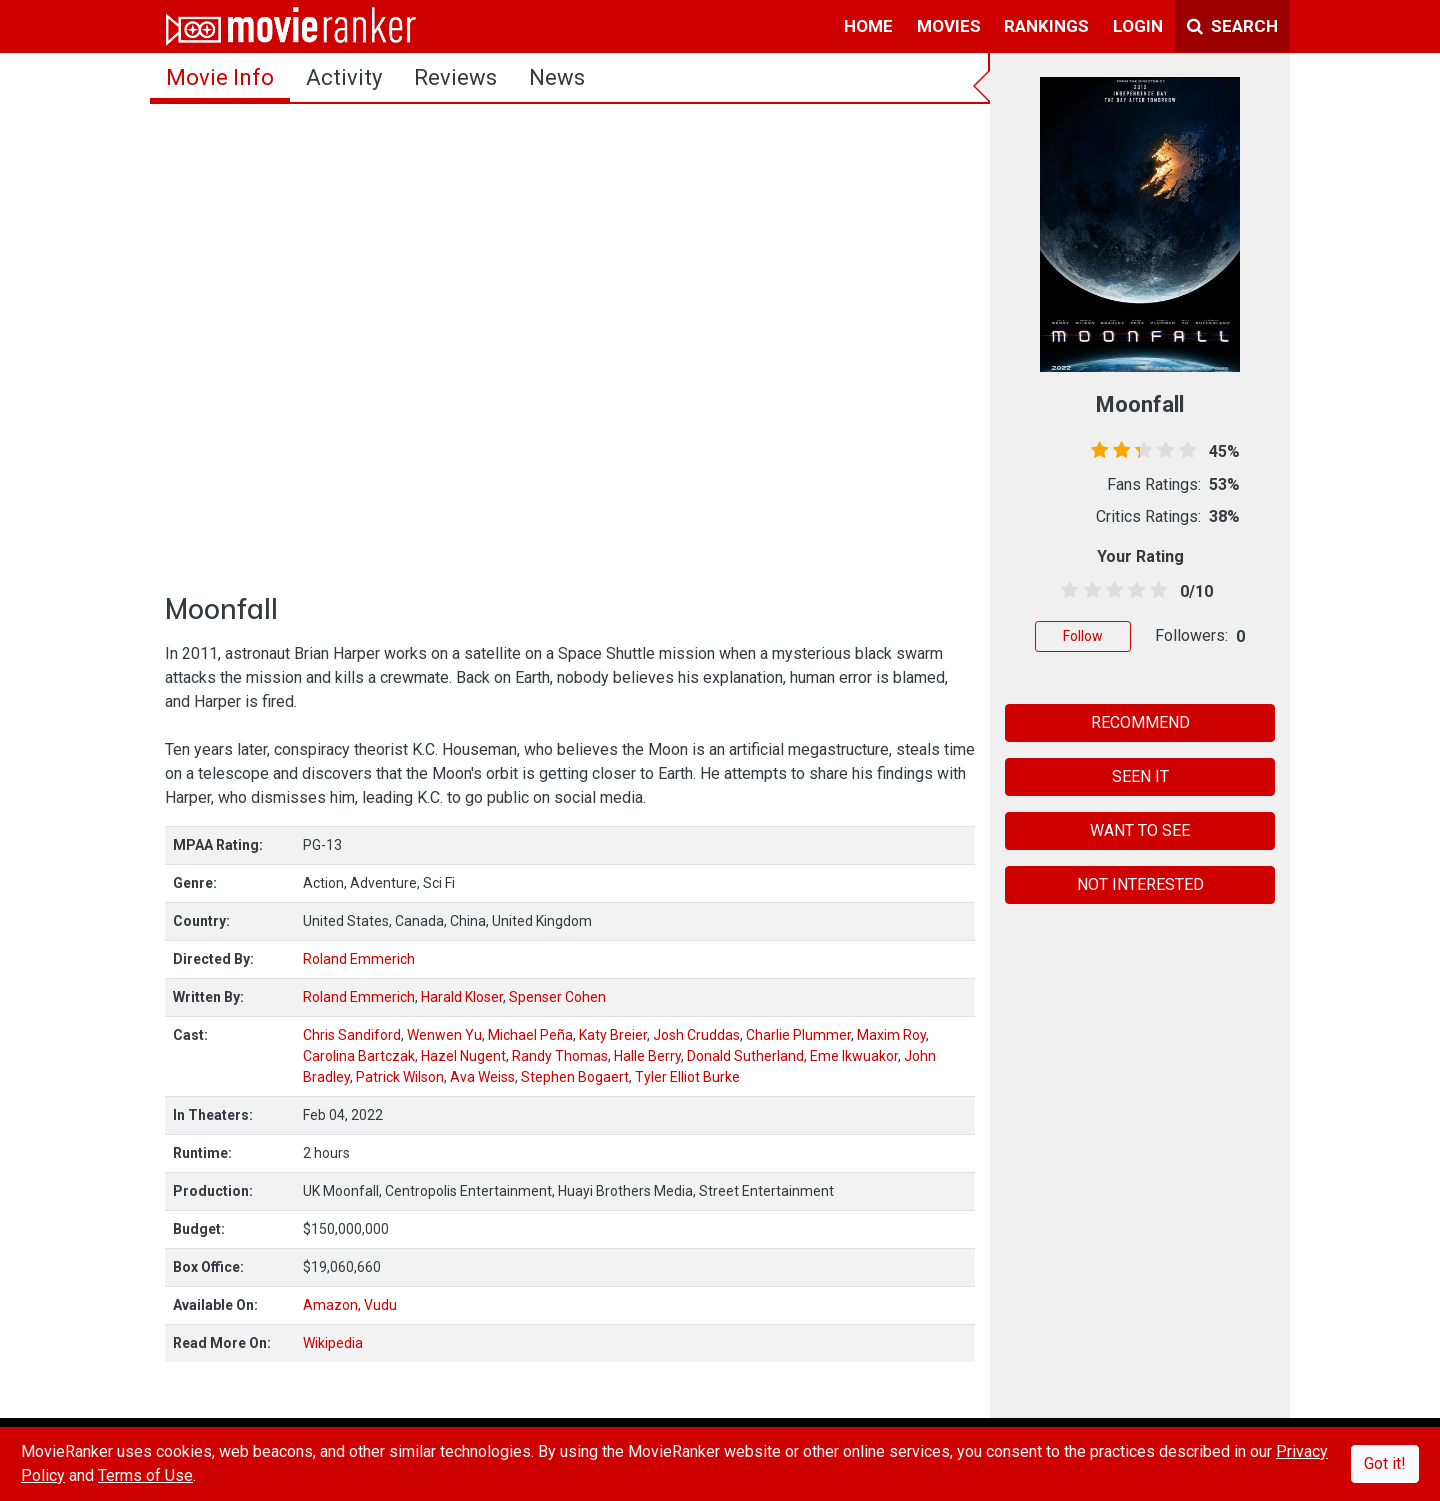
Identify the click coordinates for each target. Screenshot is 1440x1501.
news (557, 77)
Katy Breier (613, 1035)
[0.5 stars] (1066, 591)
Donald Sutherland (745, 1056)
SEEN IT (1140, 776)
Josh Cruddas (696, 1035)
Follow (1083, 636)
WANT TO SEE (1140, 830)
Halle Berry (647, 1056)
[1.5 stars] (1088, 591)
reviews (455, 77)
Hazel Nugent (463, 1056)
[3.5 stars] (1133, 591)
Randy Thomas (560, 1056)
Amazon (330, 1305)
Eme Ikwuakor (854, 1056)
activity (344, 77)
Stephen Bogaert (575, 1077)
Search (1232, 26)
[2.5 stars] (1110, 591)
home (868, 26)
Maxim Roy (891, 1035)
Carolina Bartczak (359, 1056)
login (1138, 26)
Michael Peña (530, 1035)
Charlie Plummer (798, 1035)
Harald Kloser (462, 997)
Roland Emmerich (359, 959)
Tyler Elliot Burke (687, 1077)
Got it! (1385, 1463)
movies (949, 26)
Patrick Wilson (400, 1077)
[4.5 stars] (1155, 591)
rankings (1046, 26)
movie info (220, 77)
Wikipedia (333, 1343)
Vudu (380, 1305)
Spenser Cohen (557, 997)
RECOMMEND (1140, 722)
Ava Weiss (482, 1077)
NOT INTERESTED (1140, 884)
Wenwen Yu (444, 1035)
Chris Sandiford (352, 1035)
